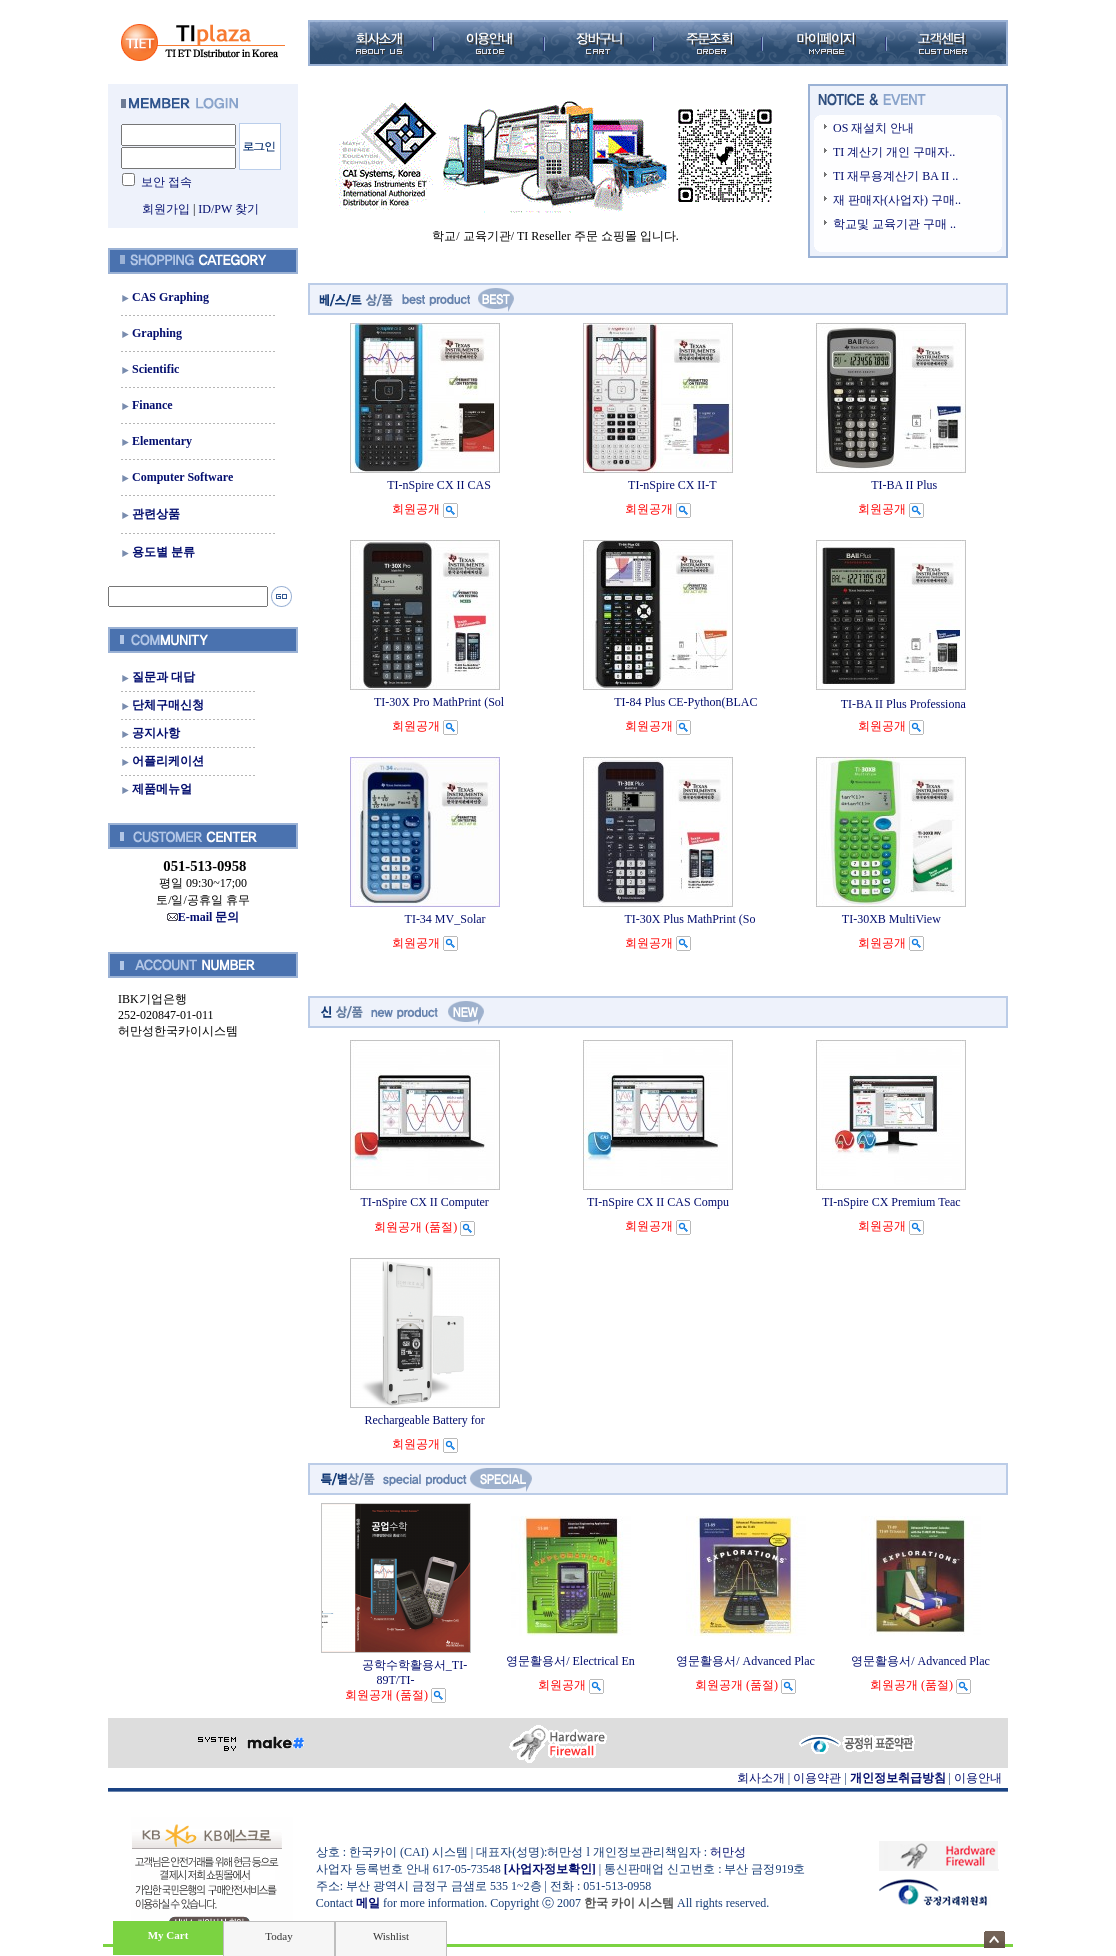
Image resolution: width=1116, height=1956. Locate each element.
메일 (368, 1903)
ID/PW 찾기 (228, 209)
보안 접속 (166, 182)
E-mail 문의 (203, 917)
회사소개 (761, 1778)
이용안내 (978, 1778)
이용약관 (817, 1778)
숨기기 (994, 1939)
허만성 (728, 1852)
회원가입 (166, 209)
